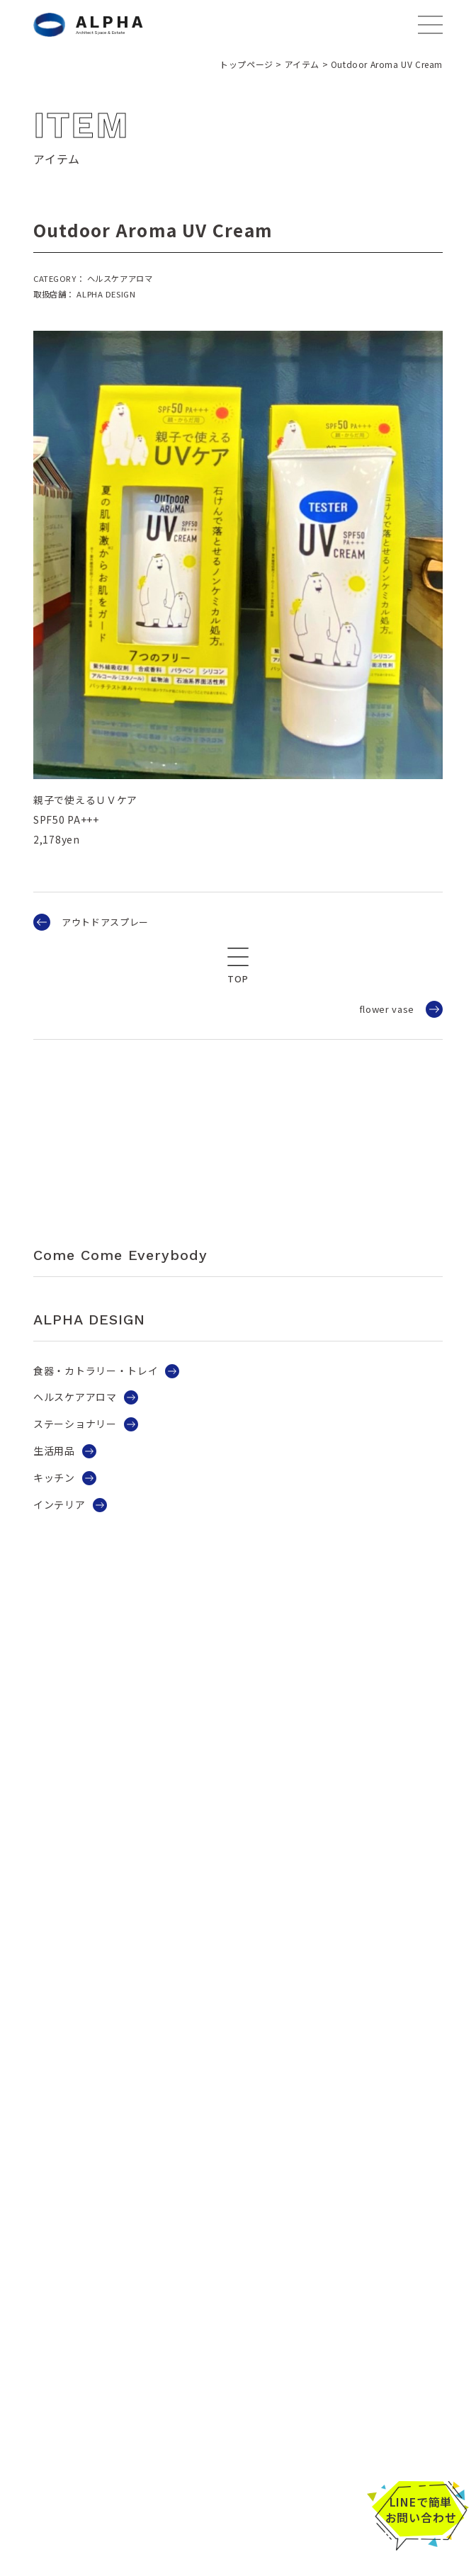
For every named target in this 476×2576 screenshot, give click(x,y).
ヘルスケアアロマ (75, 1397)
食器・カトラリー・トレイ (95, 1370)
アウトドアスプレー (105, 922)
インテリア (59, 1504)
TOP (238, 979)
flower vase (386, 1009)
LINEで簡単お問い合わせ (421, 2509)
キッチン (54, 1477)
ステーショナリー (75, 1424)
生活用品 (54, 1450)
